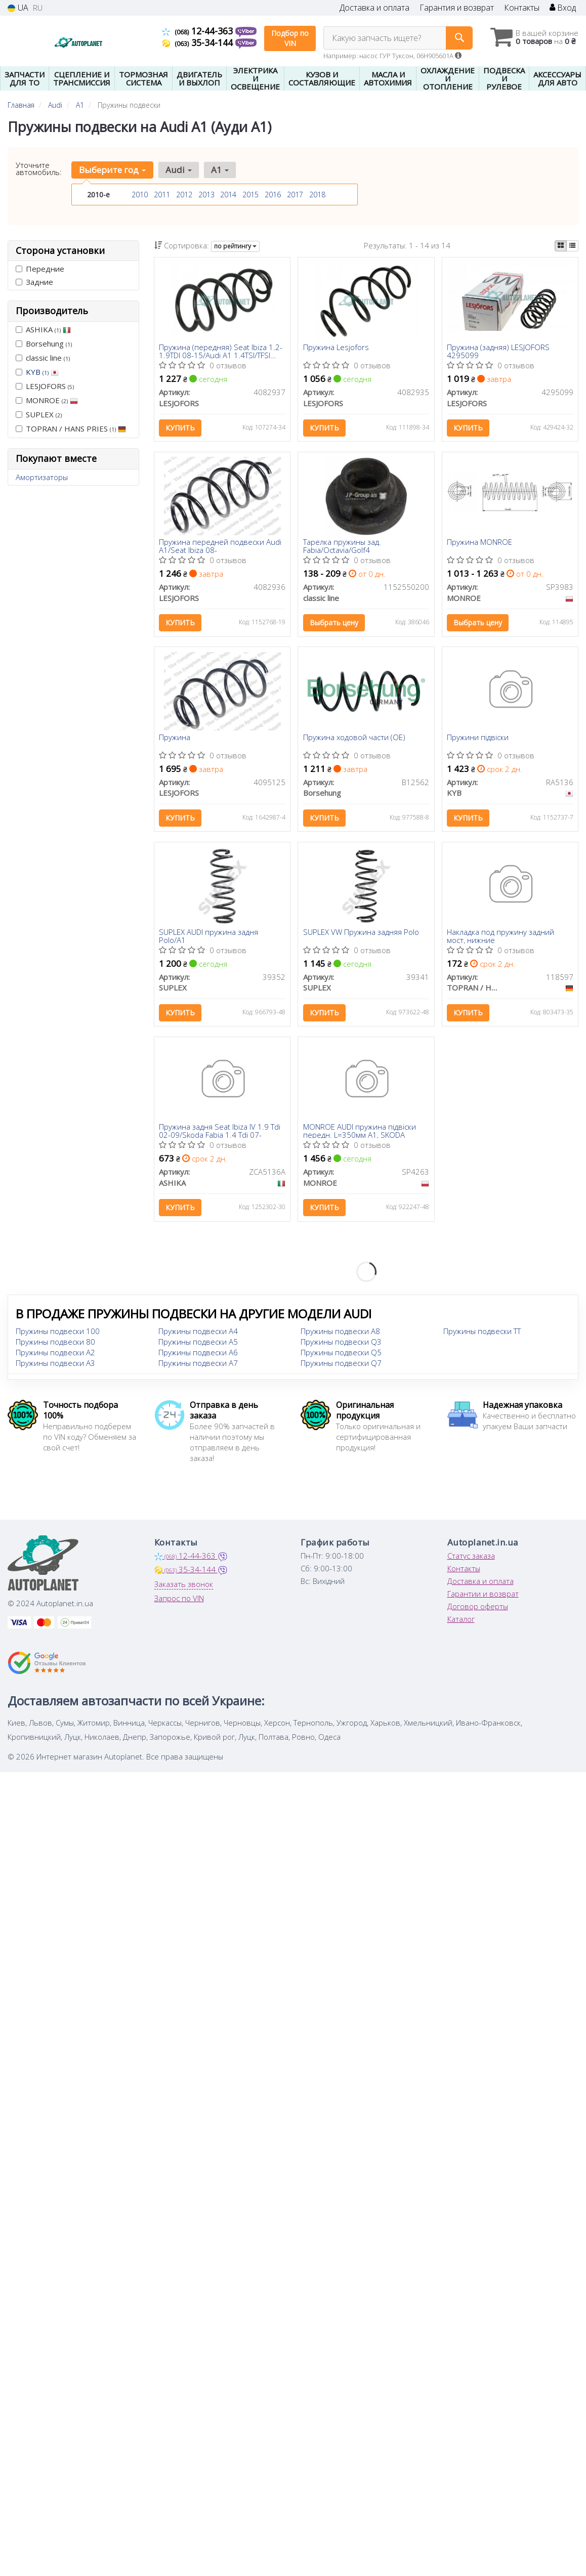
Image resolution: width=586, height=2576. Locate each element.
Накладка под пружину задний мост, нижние (501, 938)
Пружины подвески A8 (340, 1335)
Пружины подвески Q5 (341, 1356)
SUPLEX (39, 414)
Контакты (521, 8)
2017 (295, 194)
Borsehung (44, 343)
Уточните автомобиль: (39, 168)
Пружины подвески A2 (55, 1356)
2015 (250, 194)
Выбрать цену (334, 623)
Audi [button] (178, 170)
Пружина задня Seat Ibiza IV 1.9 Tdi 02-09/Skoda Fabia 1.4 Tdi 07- (220, 1134)
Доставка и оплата (374, 8)
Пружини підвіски (478, 739)
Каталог (461, 1623)
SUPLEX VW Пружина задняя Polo (361, 934)
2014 (228, 194)
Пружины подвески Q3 (341, 1346)
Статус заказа (471, 1560)
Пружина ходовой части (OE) (354, 739)
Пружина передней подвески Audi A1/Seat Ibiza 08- (220, 547)
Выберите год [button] (112, 170)
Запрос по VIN (179, 1602)
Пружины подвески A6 (198, 1356)
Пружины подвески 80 (55, 1346)
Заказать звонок (183, 1588)
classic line (43, 358)
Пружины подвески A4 (198, 1335)
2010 (140, 194)
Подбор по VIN (290, 38)
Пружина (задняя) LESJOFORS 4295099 (498, 351)
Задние (34, 282)
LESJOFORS (45, 386)
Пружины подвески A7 (198, 1367)
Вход (563, 8)
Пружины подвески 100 (58, 1335)
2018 (317, 194)
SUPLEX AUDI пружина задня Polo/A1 (209, 938)
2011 (162, 194)
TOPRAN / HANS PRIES (71, 428)
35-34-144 (198, 42)
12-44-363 (198, 31)
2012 (184, 194)
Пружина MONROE (480, 543)
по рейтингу (235, 246)
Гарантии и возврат (483, 1598)
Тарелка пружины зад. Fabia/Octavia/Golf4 (342, 547)
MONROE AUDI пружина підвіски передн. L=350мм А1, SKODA (359, 1134)
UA (18, 8)
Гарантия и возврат (457, 8)
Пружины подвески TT (482, 1335)
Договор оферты (477, 1610)
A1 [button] (219, 170)
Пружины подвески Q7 (341, 1367)
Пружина (175, 739)
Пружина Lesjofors (336, 348)
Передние (40, 269)
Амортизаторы (42, 477)
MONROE (47, 400)
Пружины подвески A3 (55, 1367)
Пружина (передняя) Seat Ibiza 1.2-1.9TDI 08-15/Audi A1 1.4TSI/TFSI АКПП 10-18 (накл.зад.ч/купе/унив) (221, 351)
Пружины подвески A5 (198, 1346)
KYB (42, 372)
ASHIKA (43, 329)
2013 (206, 194)
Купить (180, 428)
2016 (273, 194)
